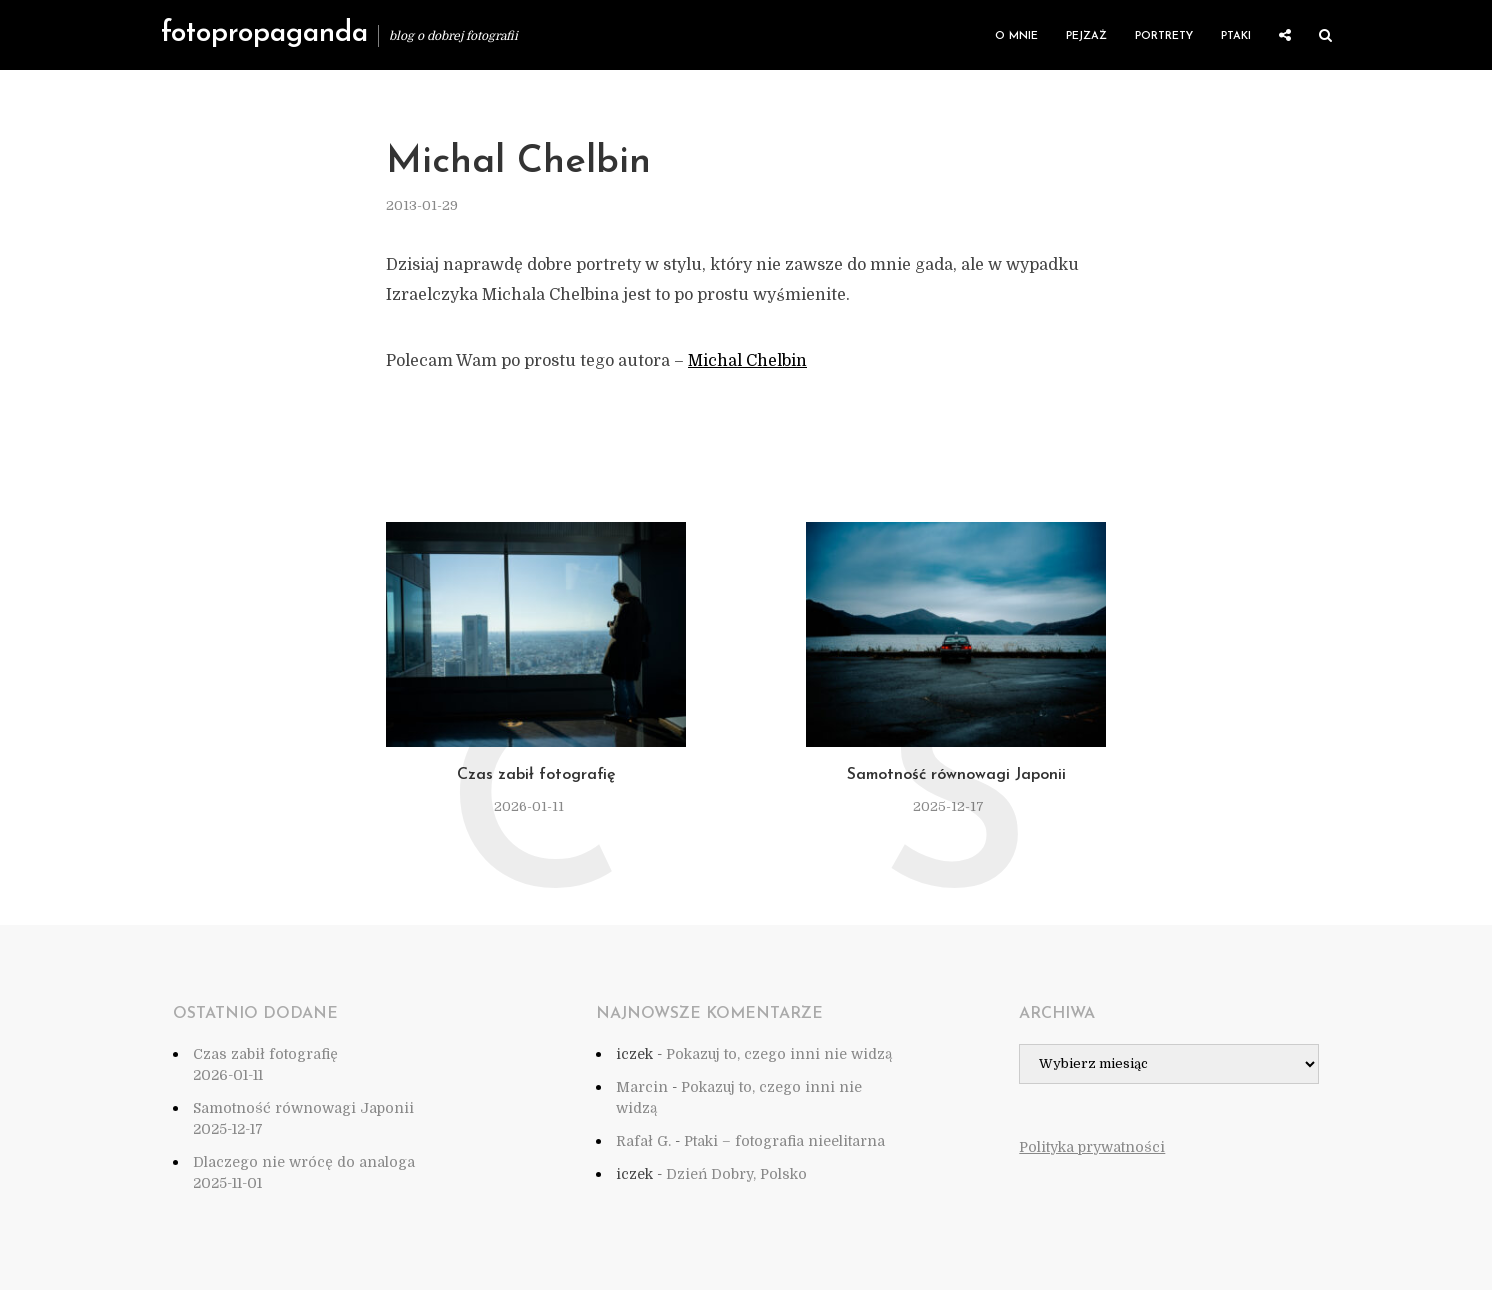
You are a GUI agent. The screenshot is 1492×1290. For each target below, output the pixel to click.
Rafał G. (643, 1141)
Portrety (1164, 36)
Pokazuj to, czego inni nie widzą (779, 1054)
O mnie (1016, 36)
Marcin (642, 1087)
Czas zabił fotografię (536, 775)
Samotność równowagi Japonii (956, 775)
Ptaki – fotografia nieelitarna (784, 1141)
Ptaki (1236, 36)
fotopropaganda (264, 34)
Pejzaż (1086, 36)
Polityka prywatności (1092, 1147)
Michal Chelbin (747, 361)
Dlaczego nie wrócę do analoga (304, 1162)
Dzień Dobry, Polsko (736, 1174)
